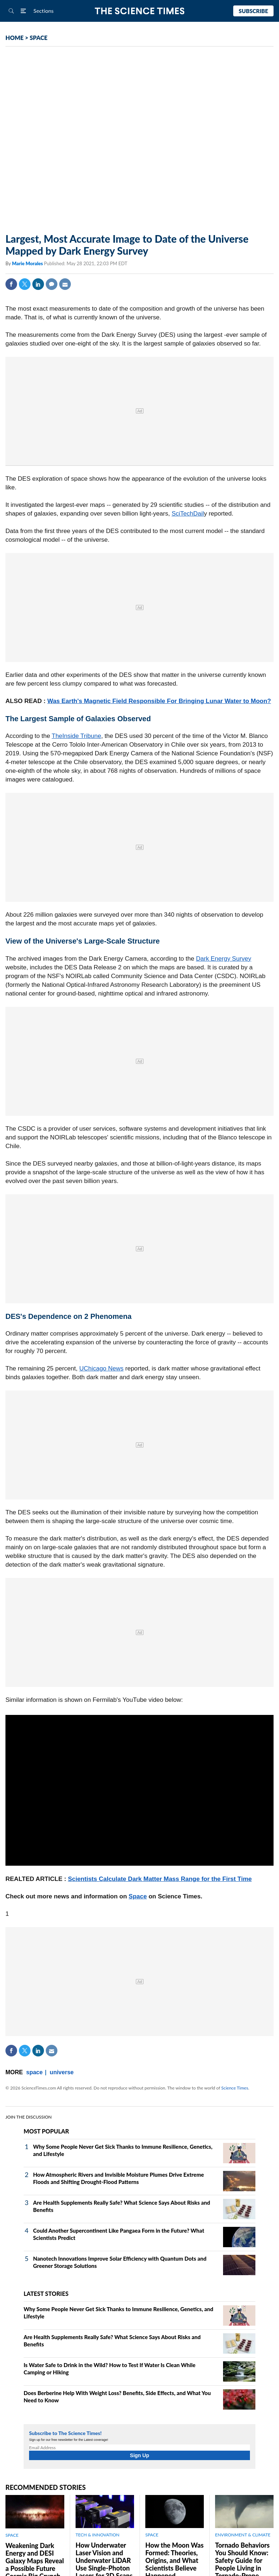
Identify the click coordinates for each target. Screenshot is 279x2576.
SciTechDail (187, 513)
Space (138, 1896)
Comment (51, 284)
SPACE (39, 37)
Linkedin (38, 284)
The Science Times (140, 11)
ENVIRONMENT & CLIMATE (242, 2534)
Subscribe (253, 11)
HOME (14, 37)
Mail (65, 284)
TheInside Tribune (76, 735)
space (34, 2072)
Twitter (25, 284)
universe (62, 2072)
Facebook (11, 284)
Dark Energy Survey (223, 958)
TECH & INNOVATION (98, 2534)
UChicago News (101, 1368)
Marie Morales (28, 263)
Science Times (234, 2088)
